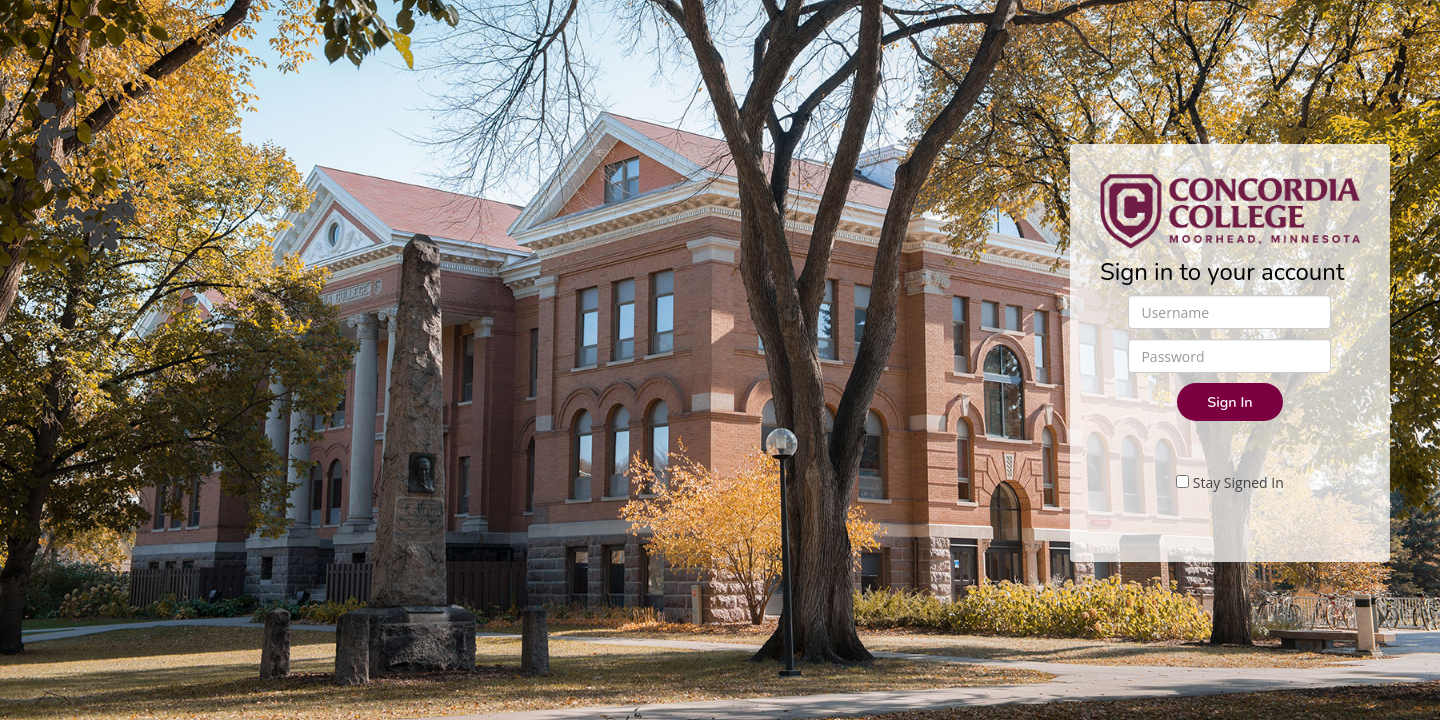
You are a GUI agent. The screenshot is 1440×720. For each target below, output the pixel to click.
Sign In (1229, 402)
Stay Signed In (1230, 482)
